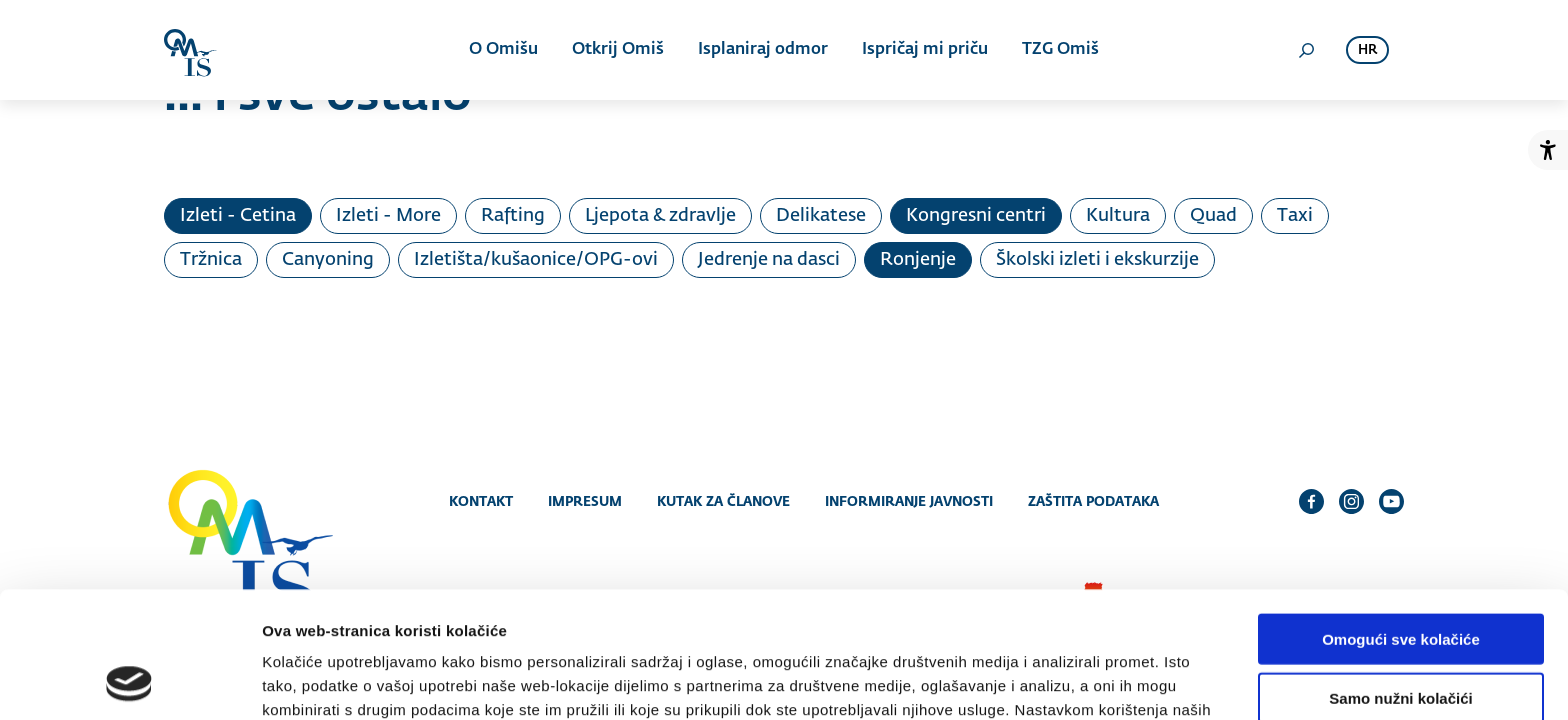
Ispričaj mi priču (925, 50)
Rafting (513, 216)
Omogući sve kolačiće (1401, 520)
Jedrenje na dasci (769, 260)
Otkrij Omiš (618, 50)
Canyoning (328, 260)
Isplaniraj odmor (763, 50)
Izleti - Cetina (238, 216)
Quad (1213, 216)
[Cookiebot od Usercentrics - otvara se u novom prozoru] (129, 681)
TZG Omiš (1060, 50)
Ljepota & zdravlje (660, 216)
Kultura (1118, 216)
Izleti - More (388, 216)
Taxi (1295, 216)
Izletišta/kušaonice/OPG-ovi (536, 260)
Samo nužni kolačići (1400, 579)
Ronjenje (918, 260)
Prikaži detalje (1036, 680)
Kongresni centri (976, 216)
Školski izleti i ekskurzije (1097, 260)
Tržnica (211, 260)
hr (1367, 50)
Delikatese (821, 216)
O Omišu (503, 50)
